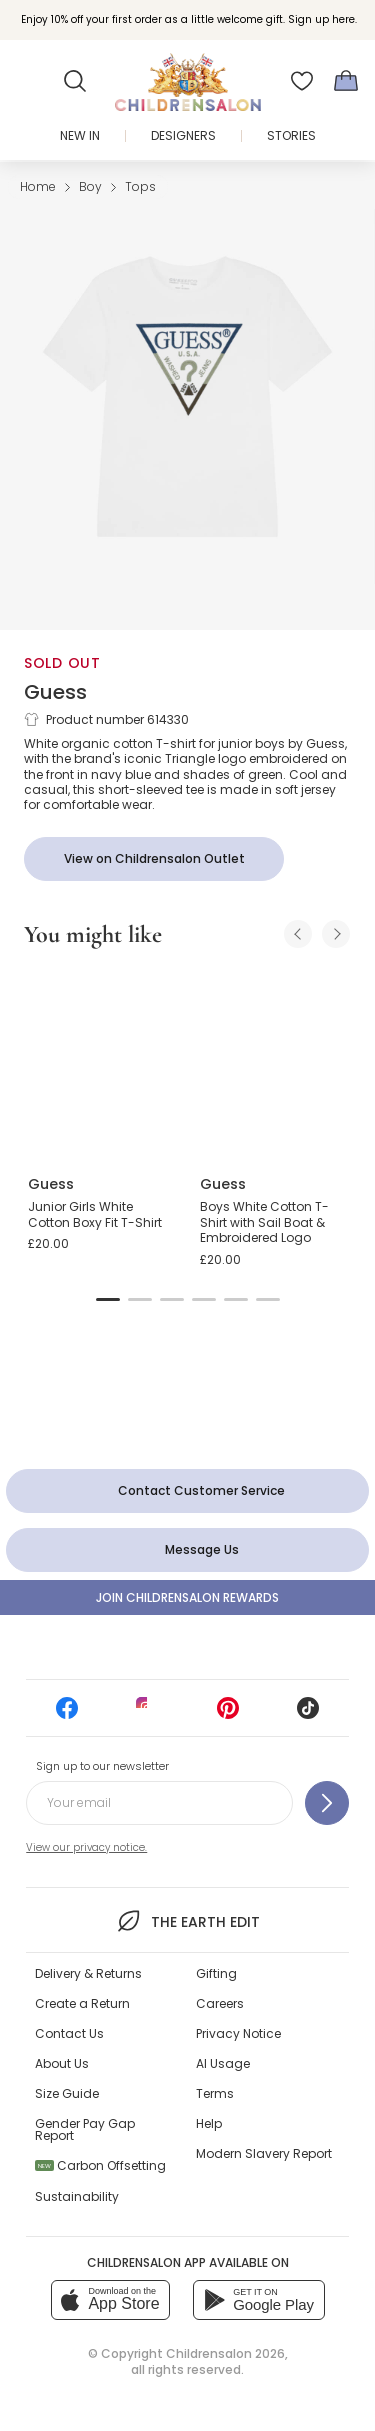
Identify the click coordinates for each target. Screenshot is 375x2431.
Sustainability (77, 2196)
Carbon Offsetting (100, 2165)
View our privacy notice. (86, 1847)
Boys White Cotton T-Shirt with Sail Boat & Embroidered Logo (264, 1222)
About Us (62, 2063)
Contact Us (69, 2033)
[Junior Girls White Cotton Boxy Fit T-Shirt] (102, 1062)
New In (80, 135)
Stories (291, 135)
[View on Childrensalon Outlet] (154, 859)
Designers (183, 135)
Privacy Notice (238, 2033)
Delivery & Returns (88, 1973)
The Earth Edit (187, 1921)
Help (209, 2123)
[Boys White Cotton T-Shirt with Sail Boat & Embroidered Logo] (274, 1062)
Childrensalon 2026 (225, 2353)
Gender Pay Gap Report (85, 2129)
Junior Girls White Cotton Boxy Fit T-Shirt (95, 1214)
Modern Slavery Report (264, 2153)
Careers (220, 2003)
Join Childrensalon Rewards (187, 1597)
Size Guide (67, 2093)
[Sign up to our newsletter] (327, 1803)
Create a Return (82, 2003)
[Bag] (346, 81)
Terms (215, 2093)
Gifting (216, 1973)
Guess (55, 692)
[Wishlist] (302, 81)
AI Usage (223, 2063)
